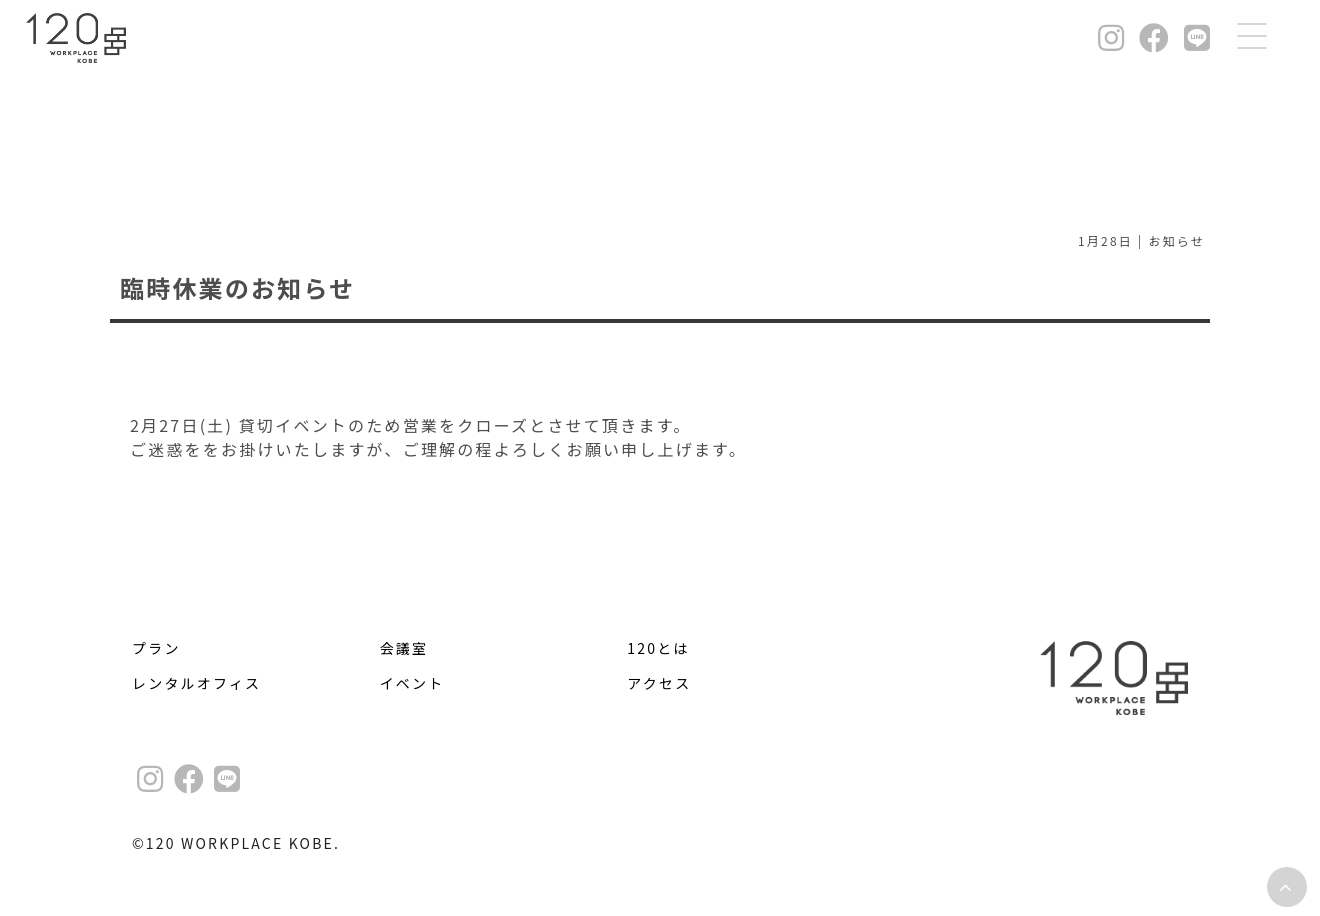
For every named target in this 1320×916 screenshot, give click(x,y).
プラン (156, 648)
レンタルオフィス (196, 683)
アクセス (659, 683)
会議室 (404, 648)
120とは (658, 648)
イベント (412, 683)
